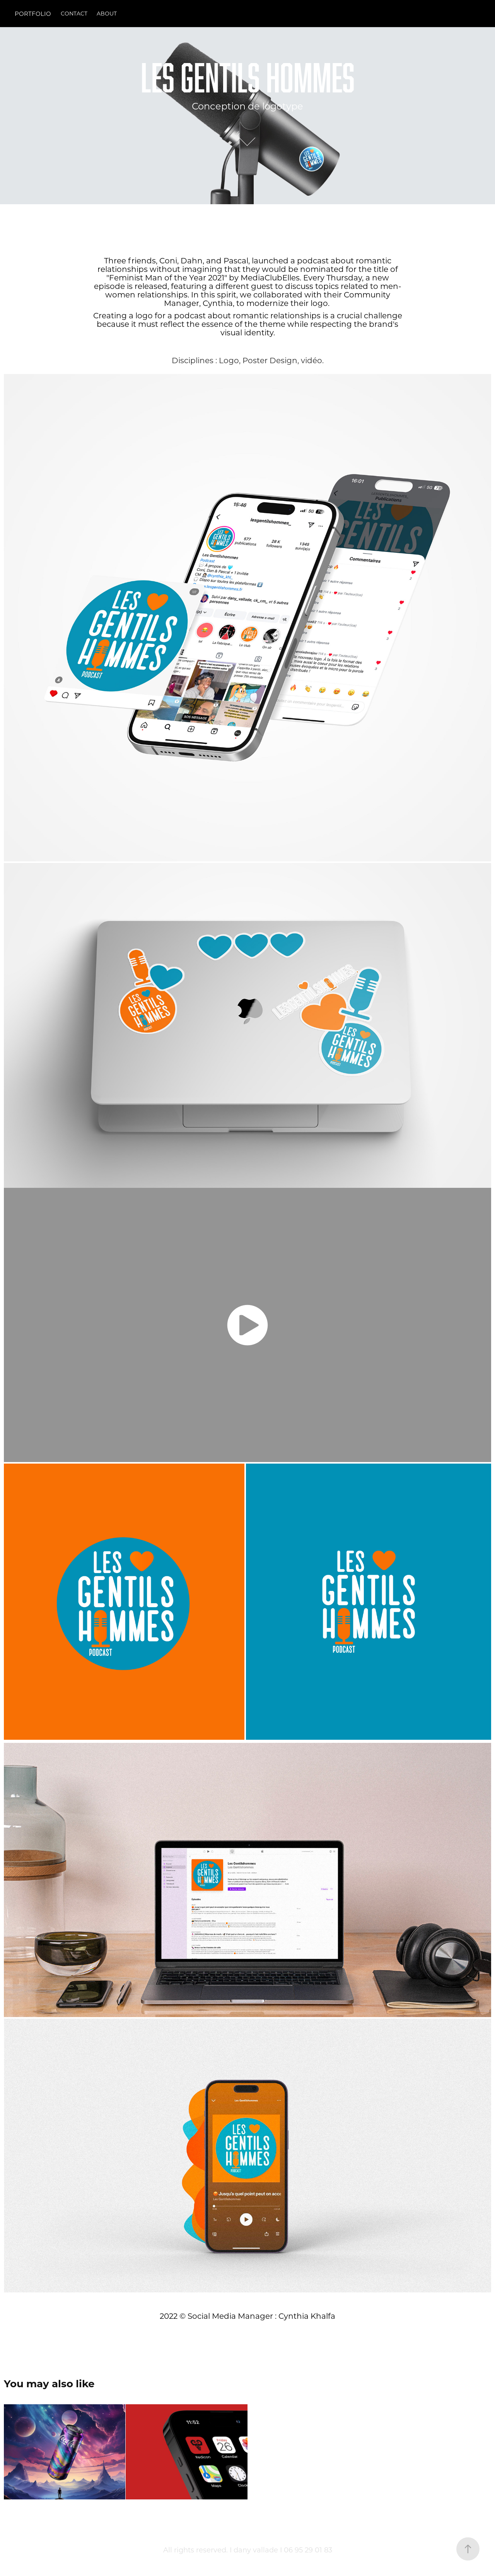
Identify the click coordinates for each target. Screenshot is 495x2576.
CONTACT (74, 13)
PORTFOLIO (33, 13)
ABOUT (107, 13)
